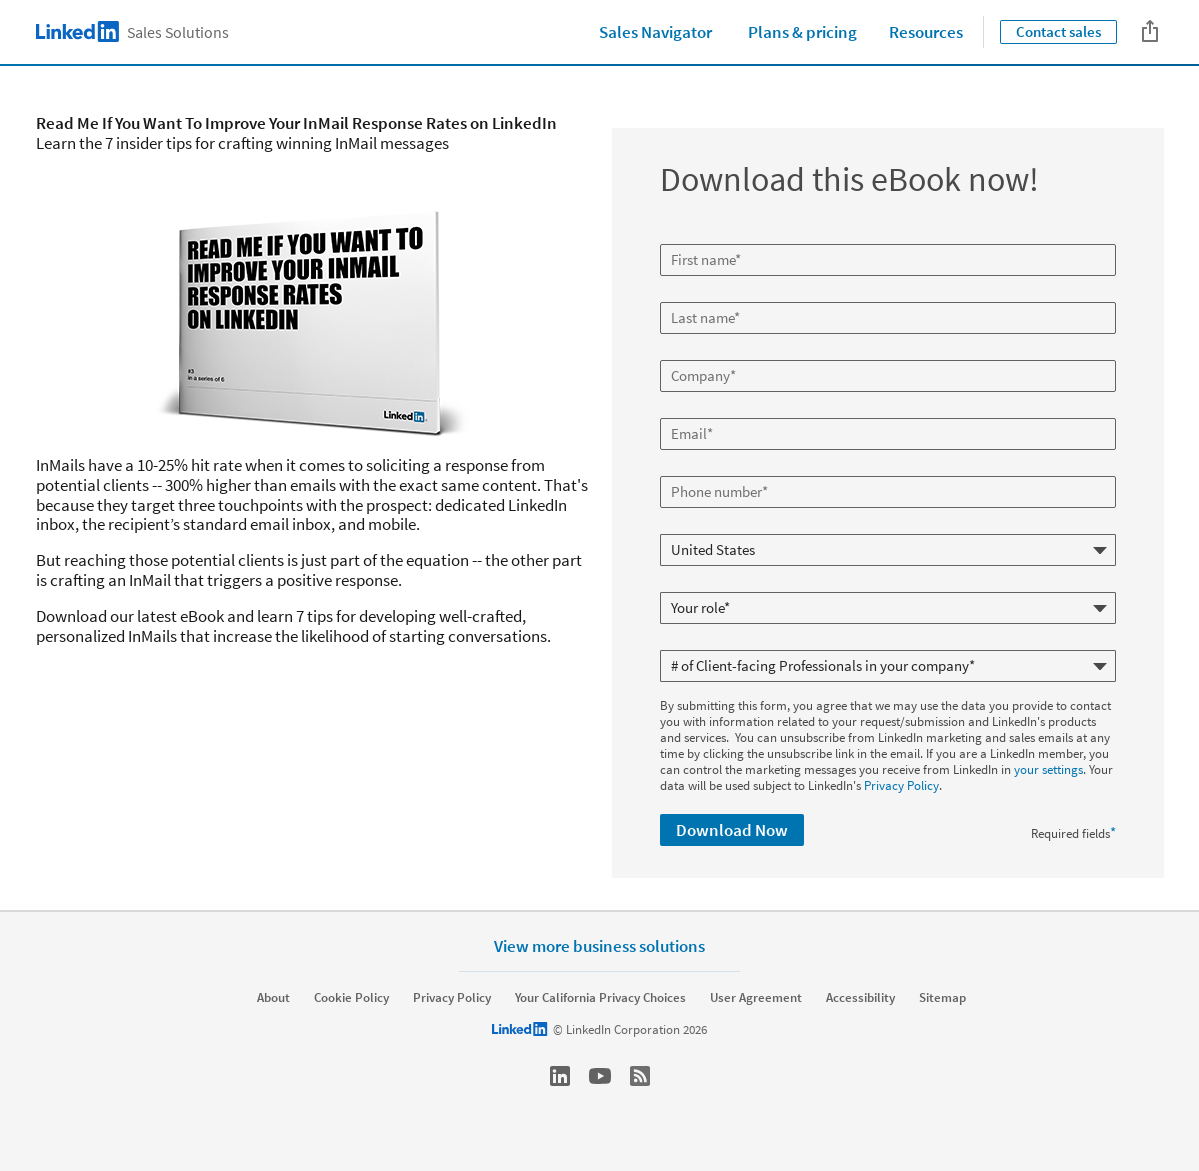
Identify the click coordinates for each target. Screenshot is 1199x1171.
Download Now (732, 830)
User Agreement (756, 998)
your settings (1048, 769)
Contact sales (1058, 31)
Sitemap (942, 998)
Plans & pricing (802, 32)
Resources (926, 32)
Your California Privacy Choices (600, 998)
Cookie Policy (351, 998)
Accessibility (860, 998)
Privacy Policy (901, 785)
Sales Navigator (655, 32)
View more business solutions (599, 945)
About (273, 998)
